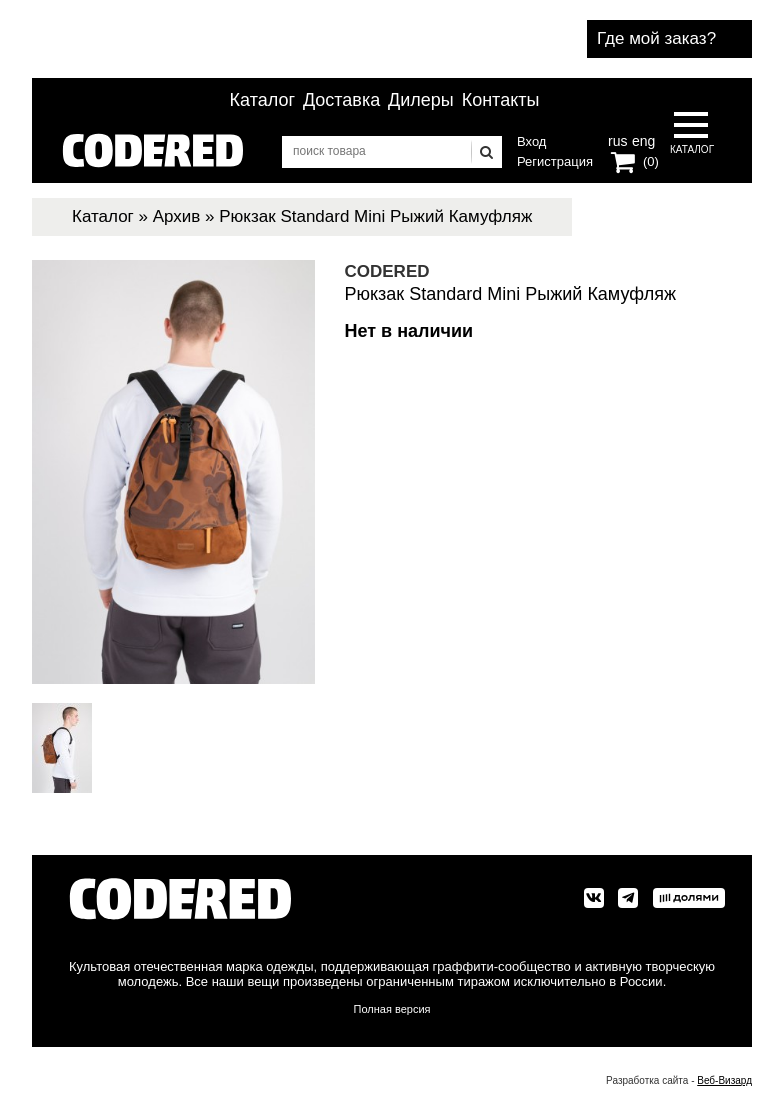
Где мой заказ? (656, 38)
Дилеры (421, 100)
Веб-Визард (724, 1080)
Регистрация (555, 161)
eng (642, 139)
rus (617, 139)
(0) (651, 161)
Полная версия (392, 1009)
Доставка (341, 100)
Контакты (501, 100)
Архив (177, 216)
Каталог (262, 100)
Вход (531, 141)
